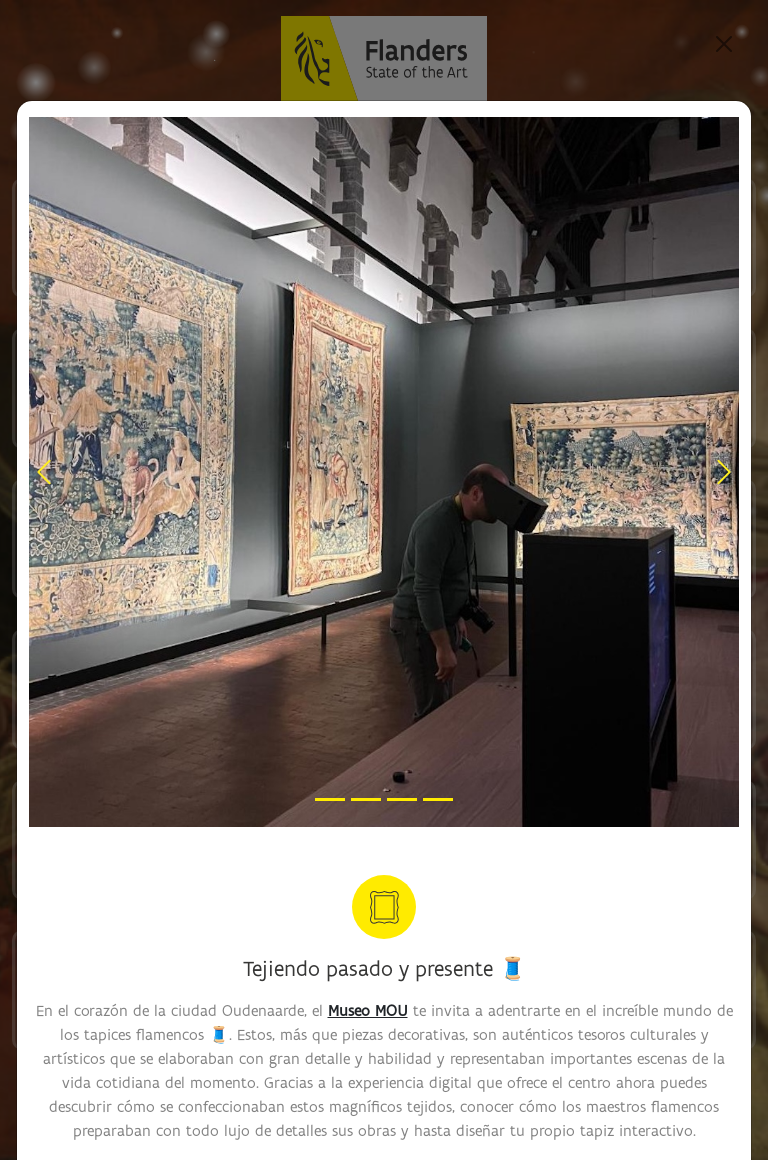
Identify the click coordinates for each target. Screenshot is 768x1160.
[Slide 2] (366, 799)
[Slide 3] (402, 799)
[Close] (724, 44)
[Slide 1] (330, 799)
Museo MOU (368, 1010)
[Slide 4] (438, 799)
